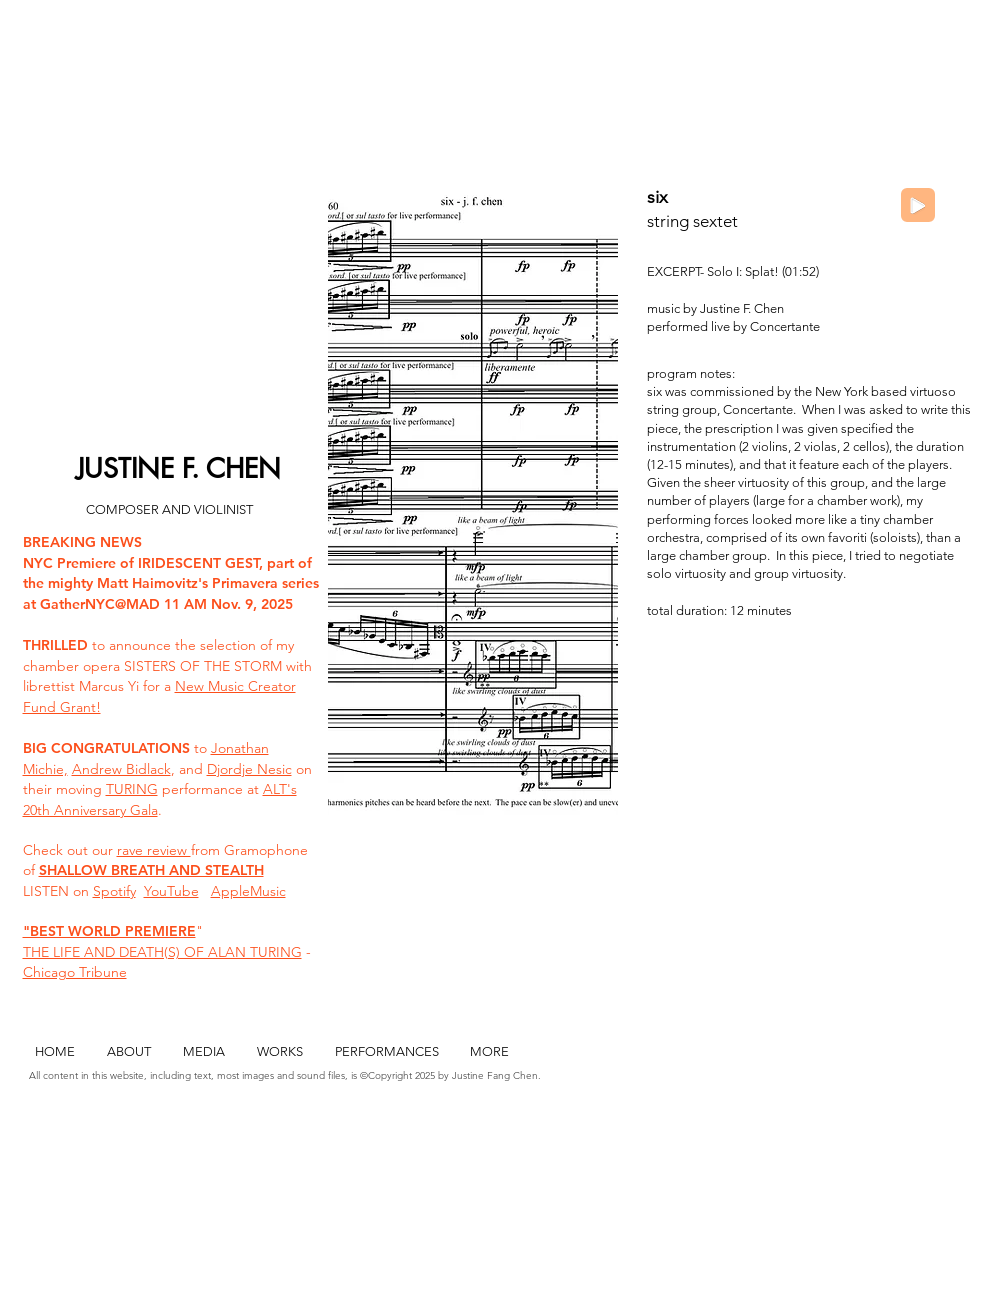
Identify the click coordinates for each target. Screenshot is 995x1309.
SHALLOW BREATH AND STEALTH (151, 870)
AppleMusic (248, 891)
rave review (154, 850)
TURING (132, 789)
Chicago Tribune (75, 972)
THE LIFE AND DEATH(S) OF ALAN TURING (162, 952)
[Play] (918, 205)
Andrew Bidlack (121, 769)
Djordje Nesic (249, 769)
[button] (473, 505)
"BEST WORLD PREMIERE (109, 931)
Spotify (114, 891)
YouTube (171, 891)
